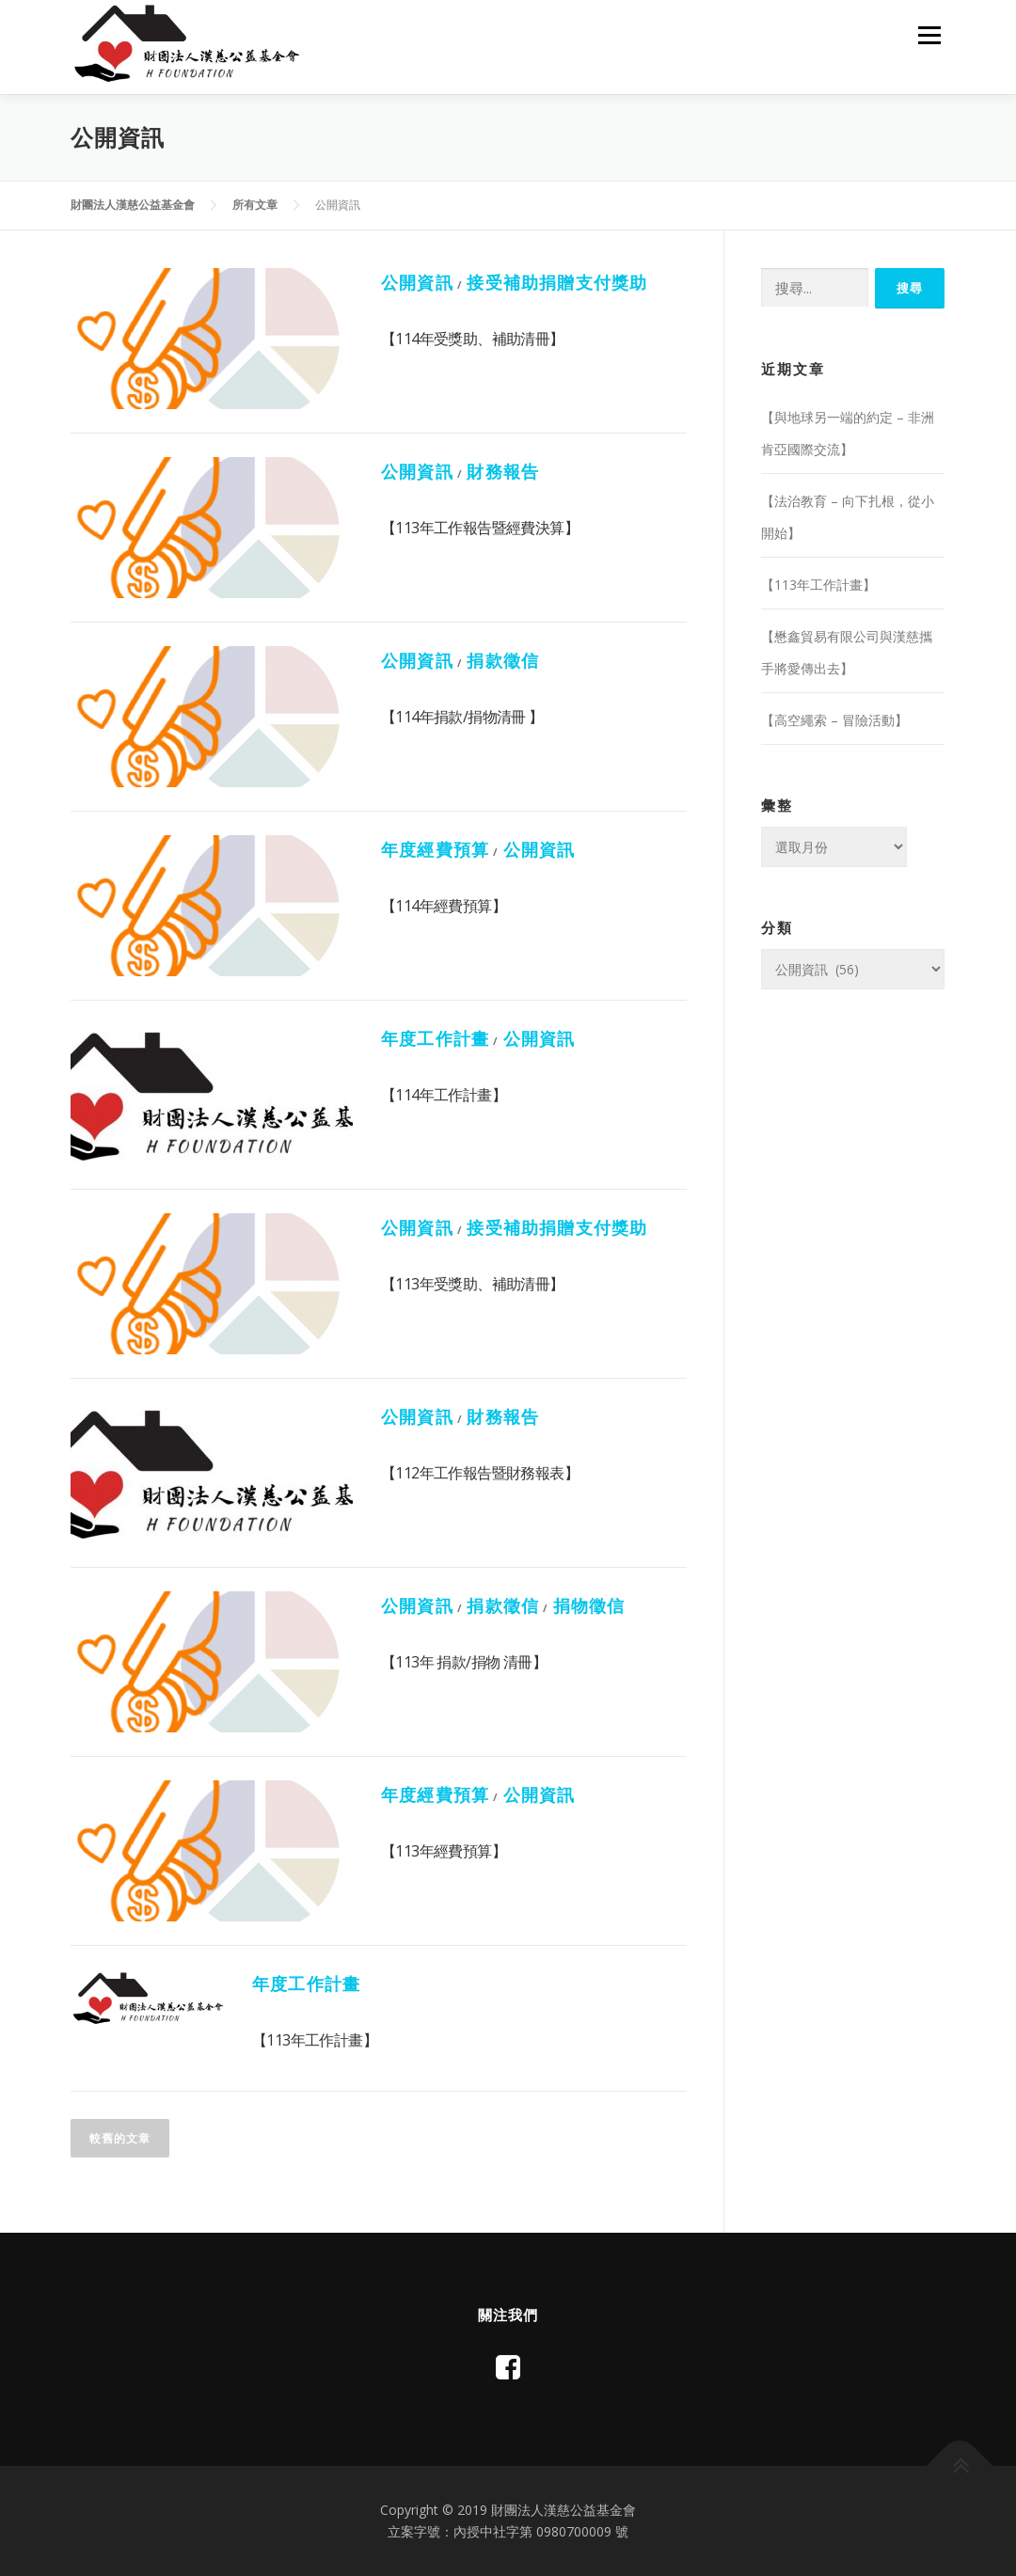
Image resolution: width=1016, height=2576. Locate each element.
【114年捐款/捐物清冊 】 (462, 716)
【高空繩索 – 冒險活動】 (834, 720)
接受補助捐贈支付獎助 (557, 282)
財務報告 (503, 471)
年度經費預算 (435, 849)
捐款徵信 (503, 660)
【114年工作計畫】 (443, 1094)
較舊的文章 (120, 2138)
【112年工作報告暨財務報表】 (480, 1472)
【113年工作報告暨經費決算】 (480, 527)
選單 (929, 35)
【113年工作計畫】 (314, 2040)
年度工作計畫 (435, 1038)
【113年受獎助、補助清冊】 (472, 1283)
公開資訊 (417, 282)
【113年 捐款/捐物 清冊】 (464, 1661)
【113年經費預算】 (443, 1851)
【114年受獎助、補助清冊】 (472, 338)
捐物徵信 (589, 1605)
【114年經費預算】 (443, 905)
